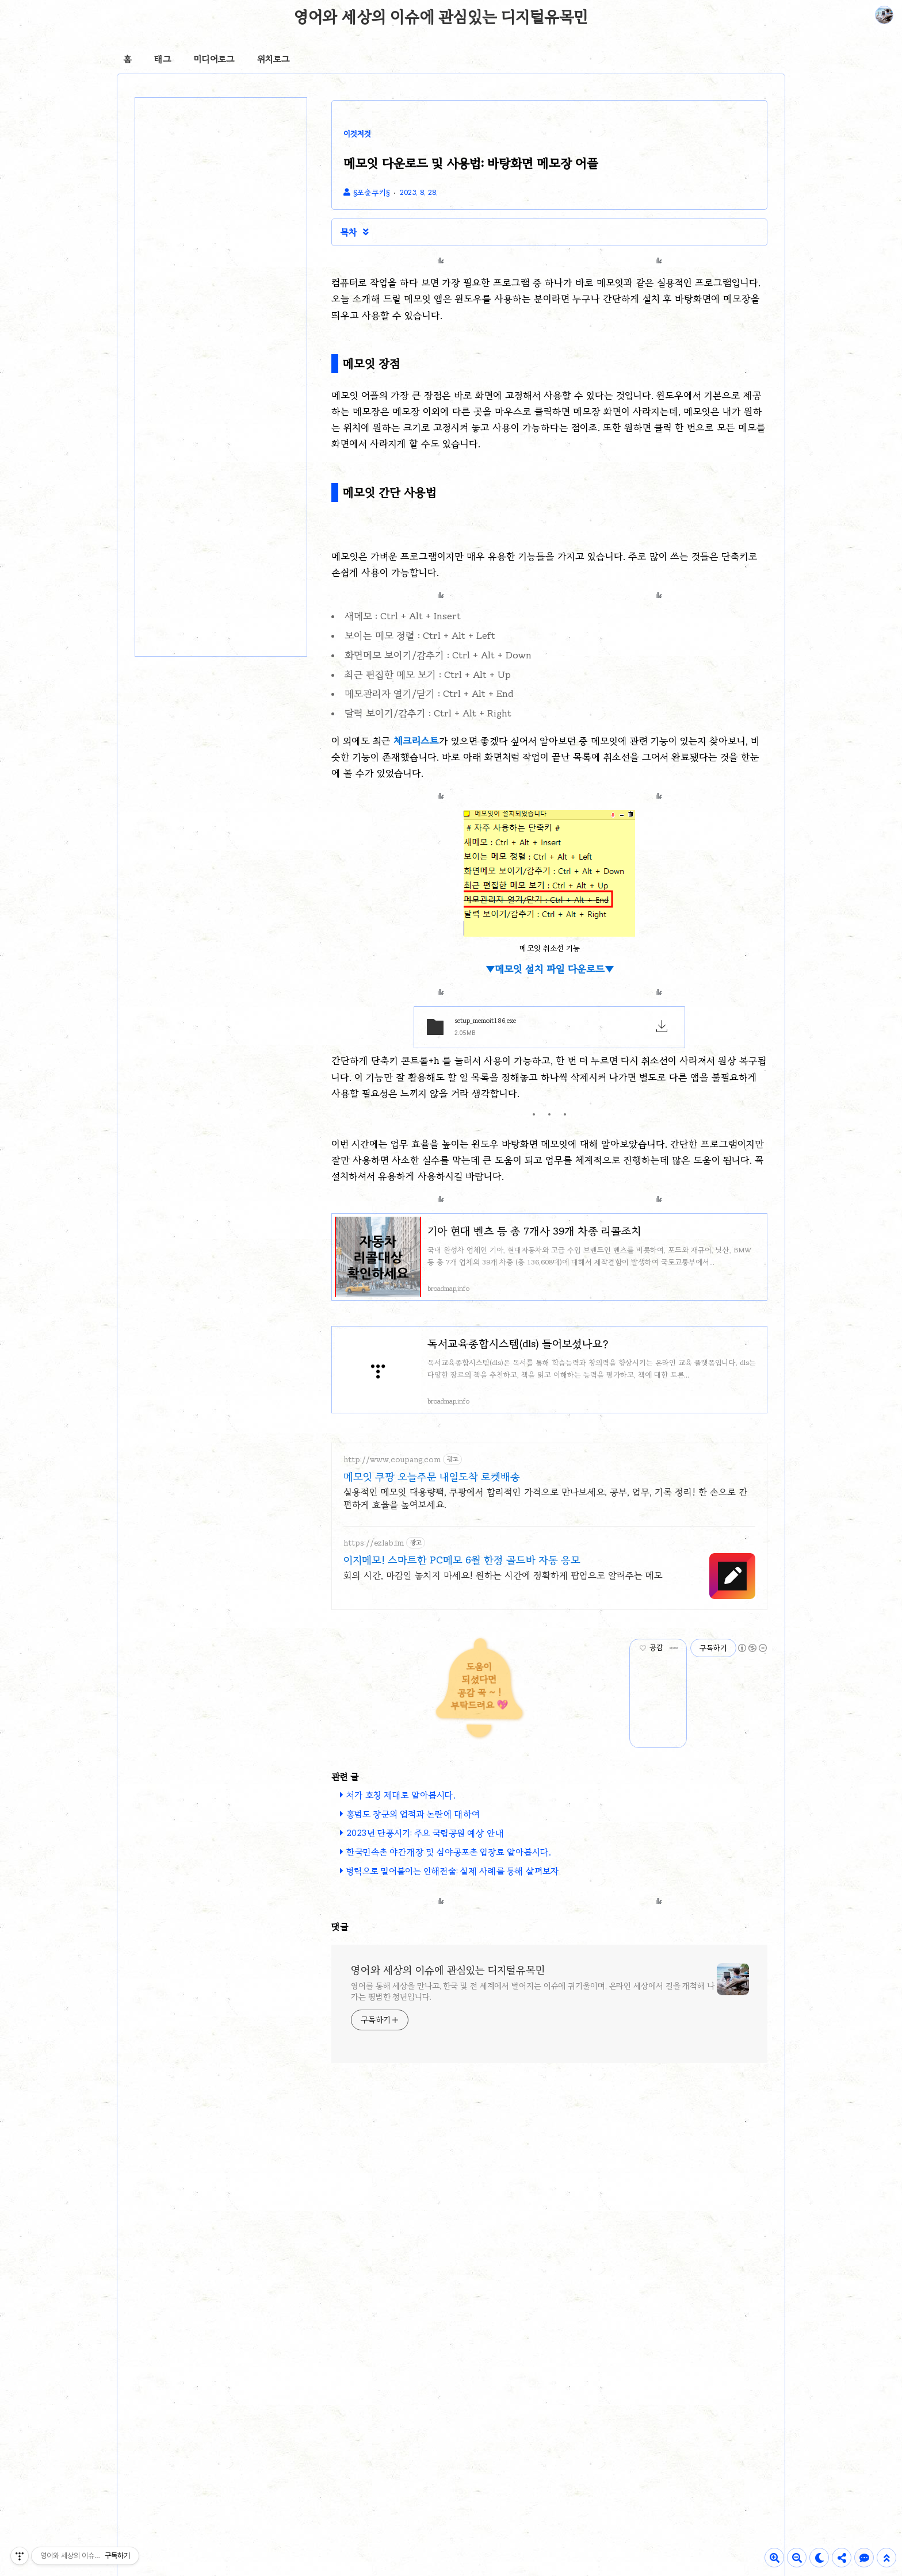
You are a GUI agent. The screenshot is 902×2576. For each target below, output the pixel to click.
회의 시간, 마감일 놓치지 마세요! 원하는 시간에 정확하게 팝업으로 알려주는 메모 (503, 1575)
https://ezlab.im (373, 1543)
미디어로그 (214, 59)
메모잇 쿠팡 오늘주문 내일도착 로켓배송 (431, 1476)
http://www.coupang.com (392, 1460)
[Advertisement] (440, 1981)
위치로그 (273, 59)
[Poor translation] (28, 2408)
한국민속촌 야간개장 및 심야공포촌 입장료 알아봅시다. (448, 1852)
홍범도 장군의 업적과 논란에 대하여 (413, 1814)
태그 (162, 59)
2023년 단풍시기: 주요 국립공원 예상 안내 (425, 1833)
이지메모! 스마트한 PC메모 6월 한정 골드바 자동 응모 (461, 1560)
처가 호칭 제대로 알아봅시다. (401, 1795)
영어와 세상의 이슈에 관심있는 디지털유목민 (441, 16)
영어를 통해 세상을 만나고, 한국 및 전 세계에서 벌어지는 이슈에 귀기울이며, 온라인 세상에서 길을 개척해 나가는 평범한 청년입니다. (532, 2152)
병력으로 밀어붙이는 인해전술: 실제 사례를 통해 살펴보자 (452, 1871)
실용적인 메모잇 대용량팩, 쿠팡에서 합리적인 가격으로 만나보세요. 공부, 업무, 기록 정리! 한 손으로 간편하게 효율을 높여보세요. (545, 1498)
